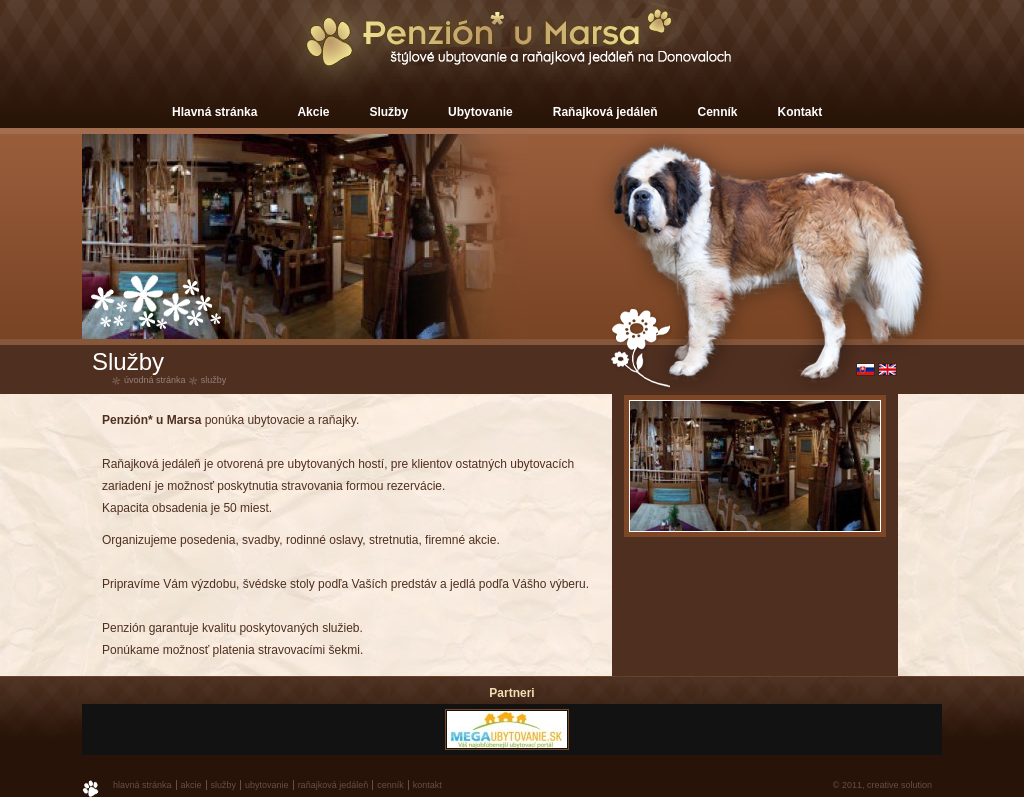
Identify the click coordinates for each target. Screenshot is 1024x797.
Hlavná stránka (214, 112)
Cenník (718, 112)
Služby (388, 112)
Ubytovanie (480, 112)
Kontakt (800, 112)
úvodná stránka (155, 380)
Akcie (313, 112)
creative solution (899, 785)
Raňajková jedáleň (605, 112)
